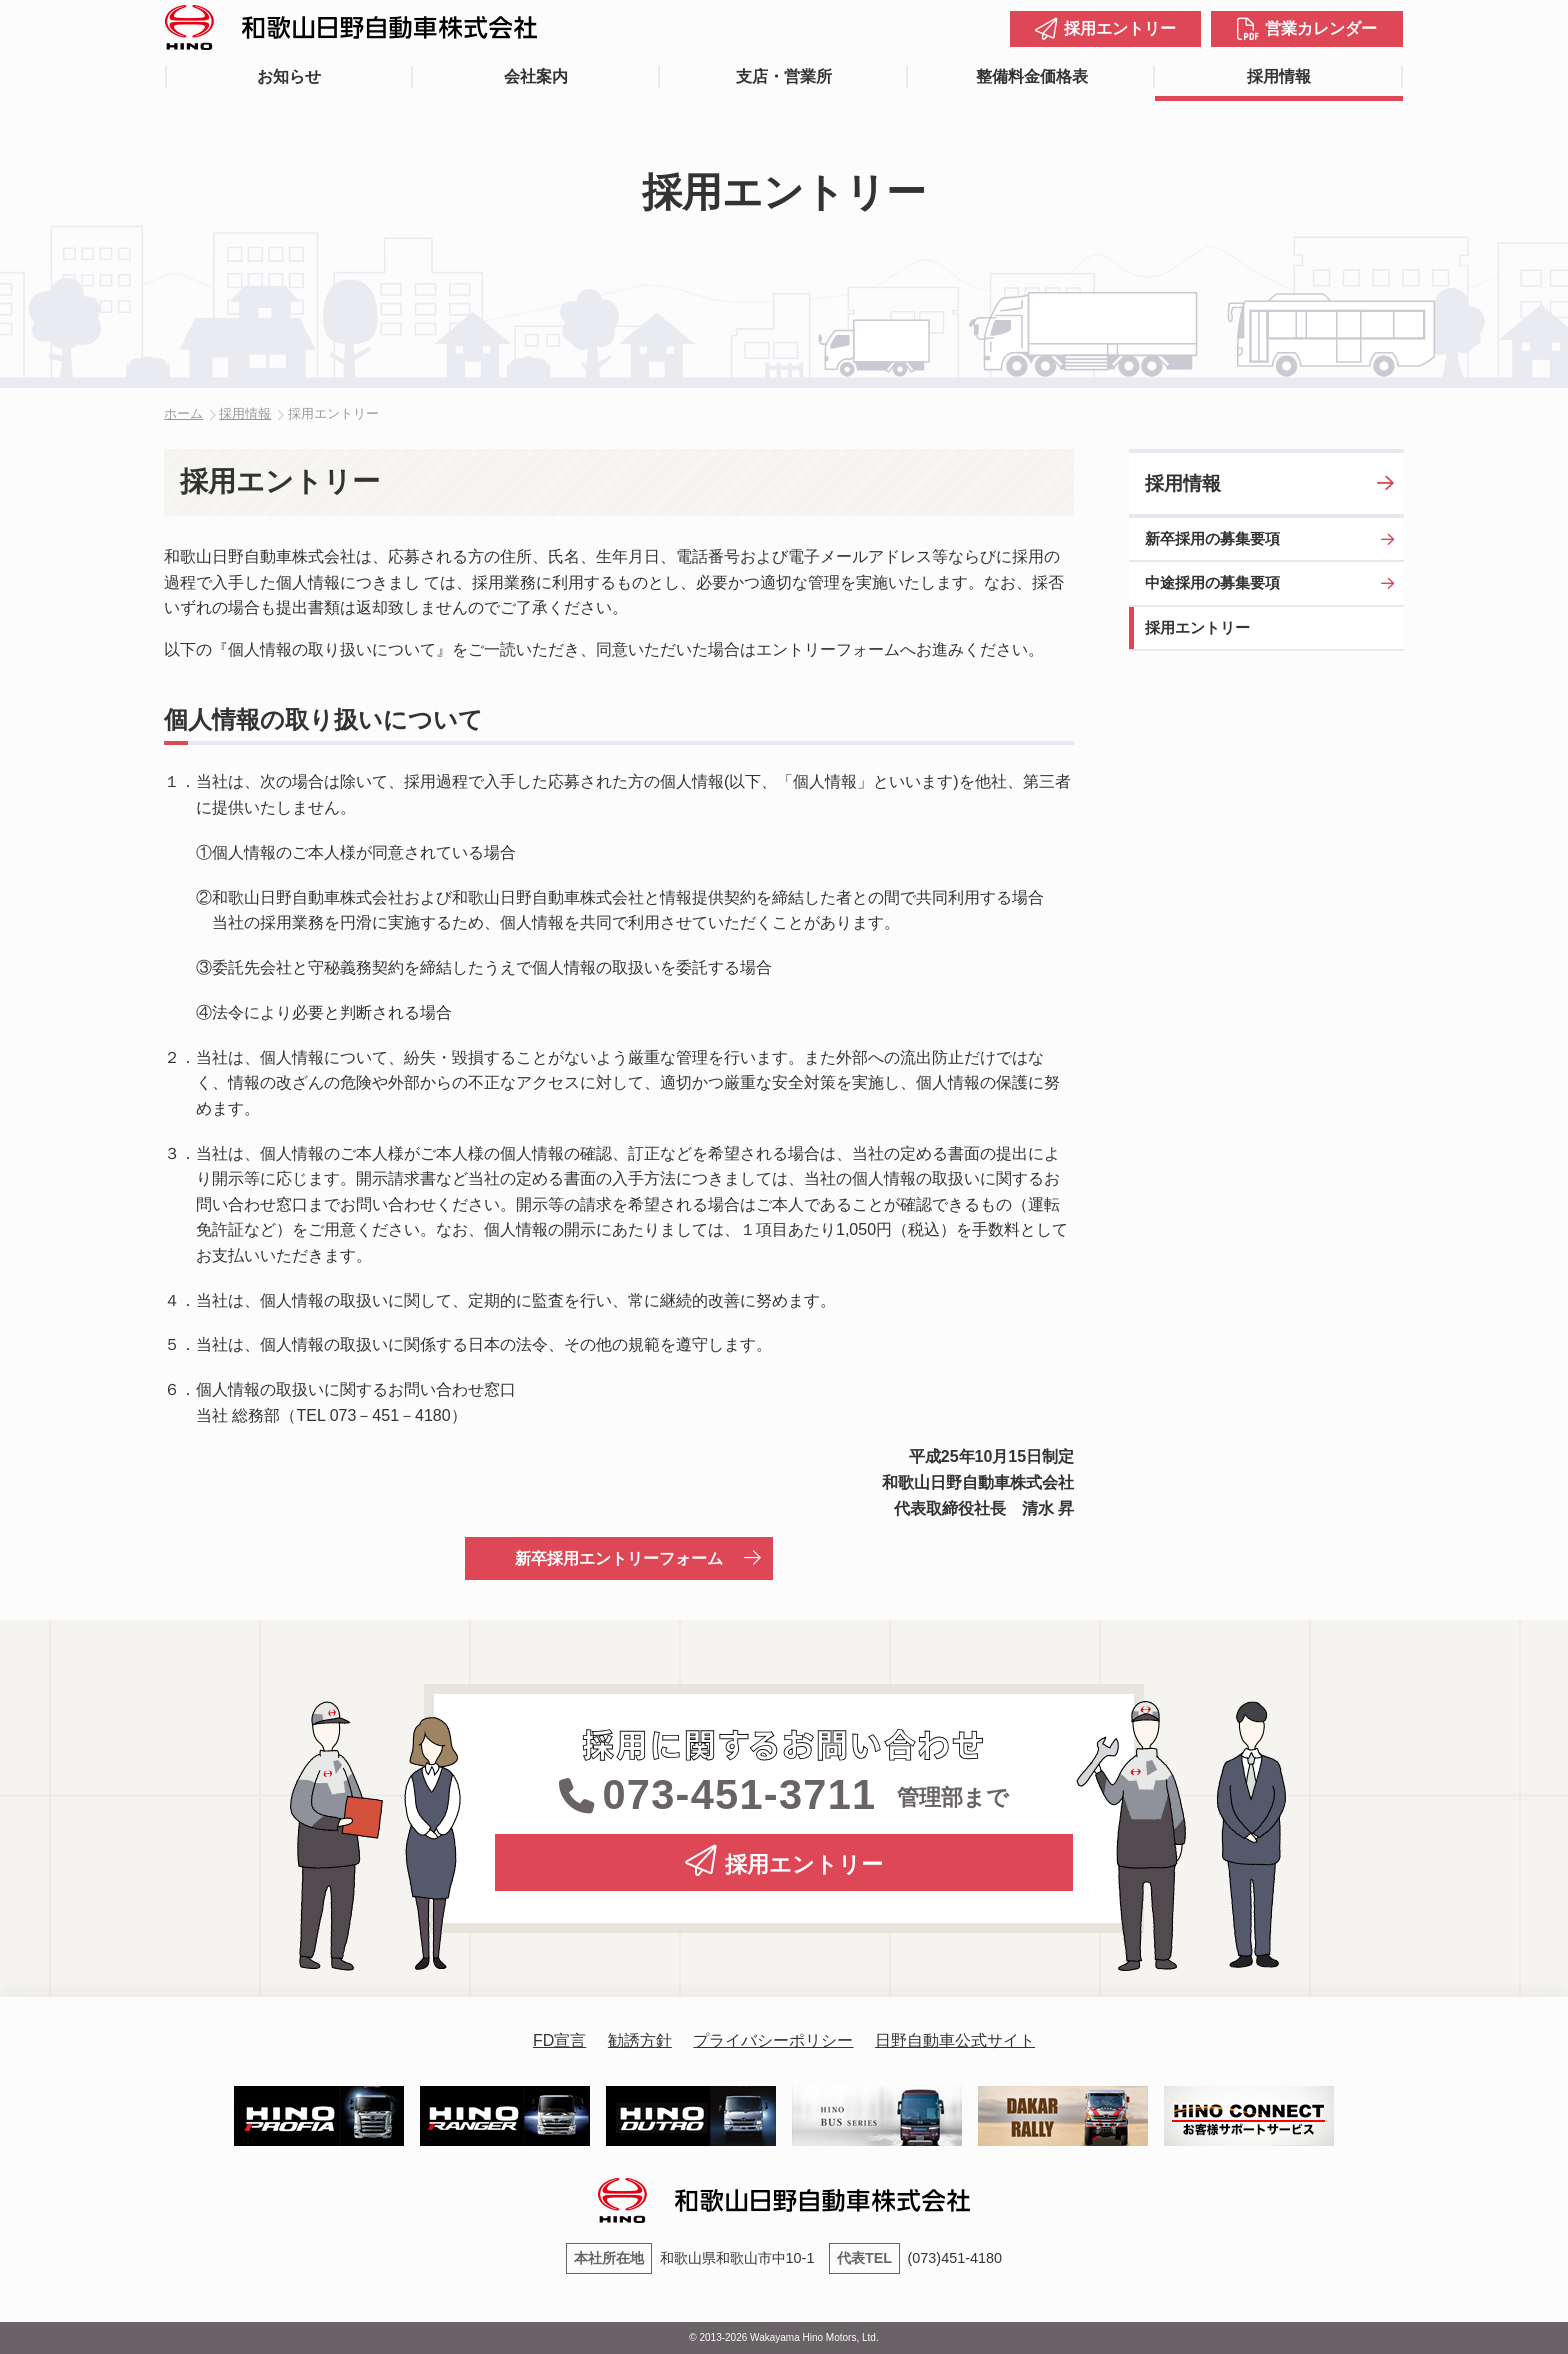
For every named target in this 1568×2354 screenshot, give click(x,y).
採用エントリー (1120, 28)
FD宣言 (559, 2040)
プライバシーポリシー (773, 2040)
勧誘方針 (640, 2040)
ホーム (183, 413)
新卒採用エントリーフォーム (619, 1558)
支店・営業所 (784, 76)
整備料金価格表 (1032, 76)
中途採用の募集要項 (1212, 582)
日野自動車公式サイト (955, 2040)
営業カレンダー (1321, 28)
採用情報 (1279, 76)
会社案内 (536, 76)
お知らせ (289, 76)
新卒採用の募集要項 (1212, 538)
